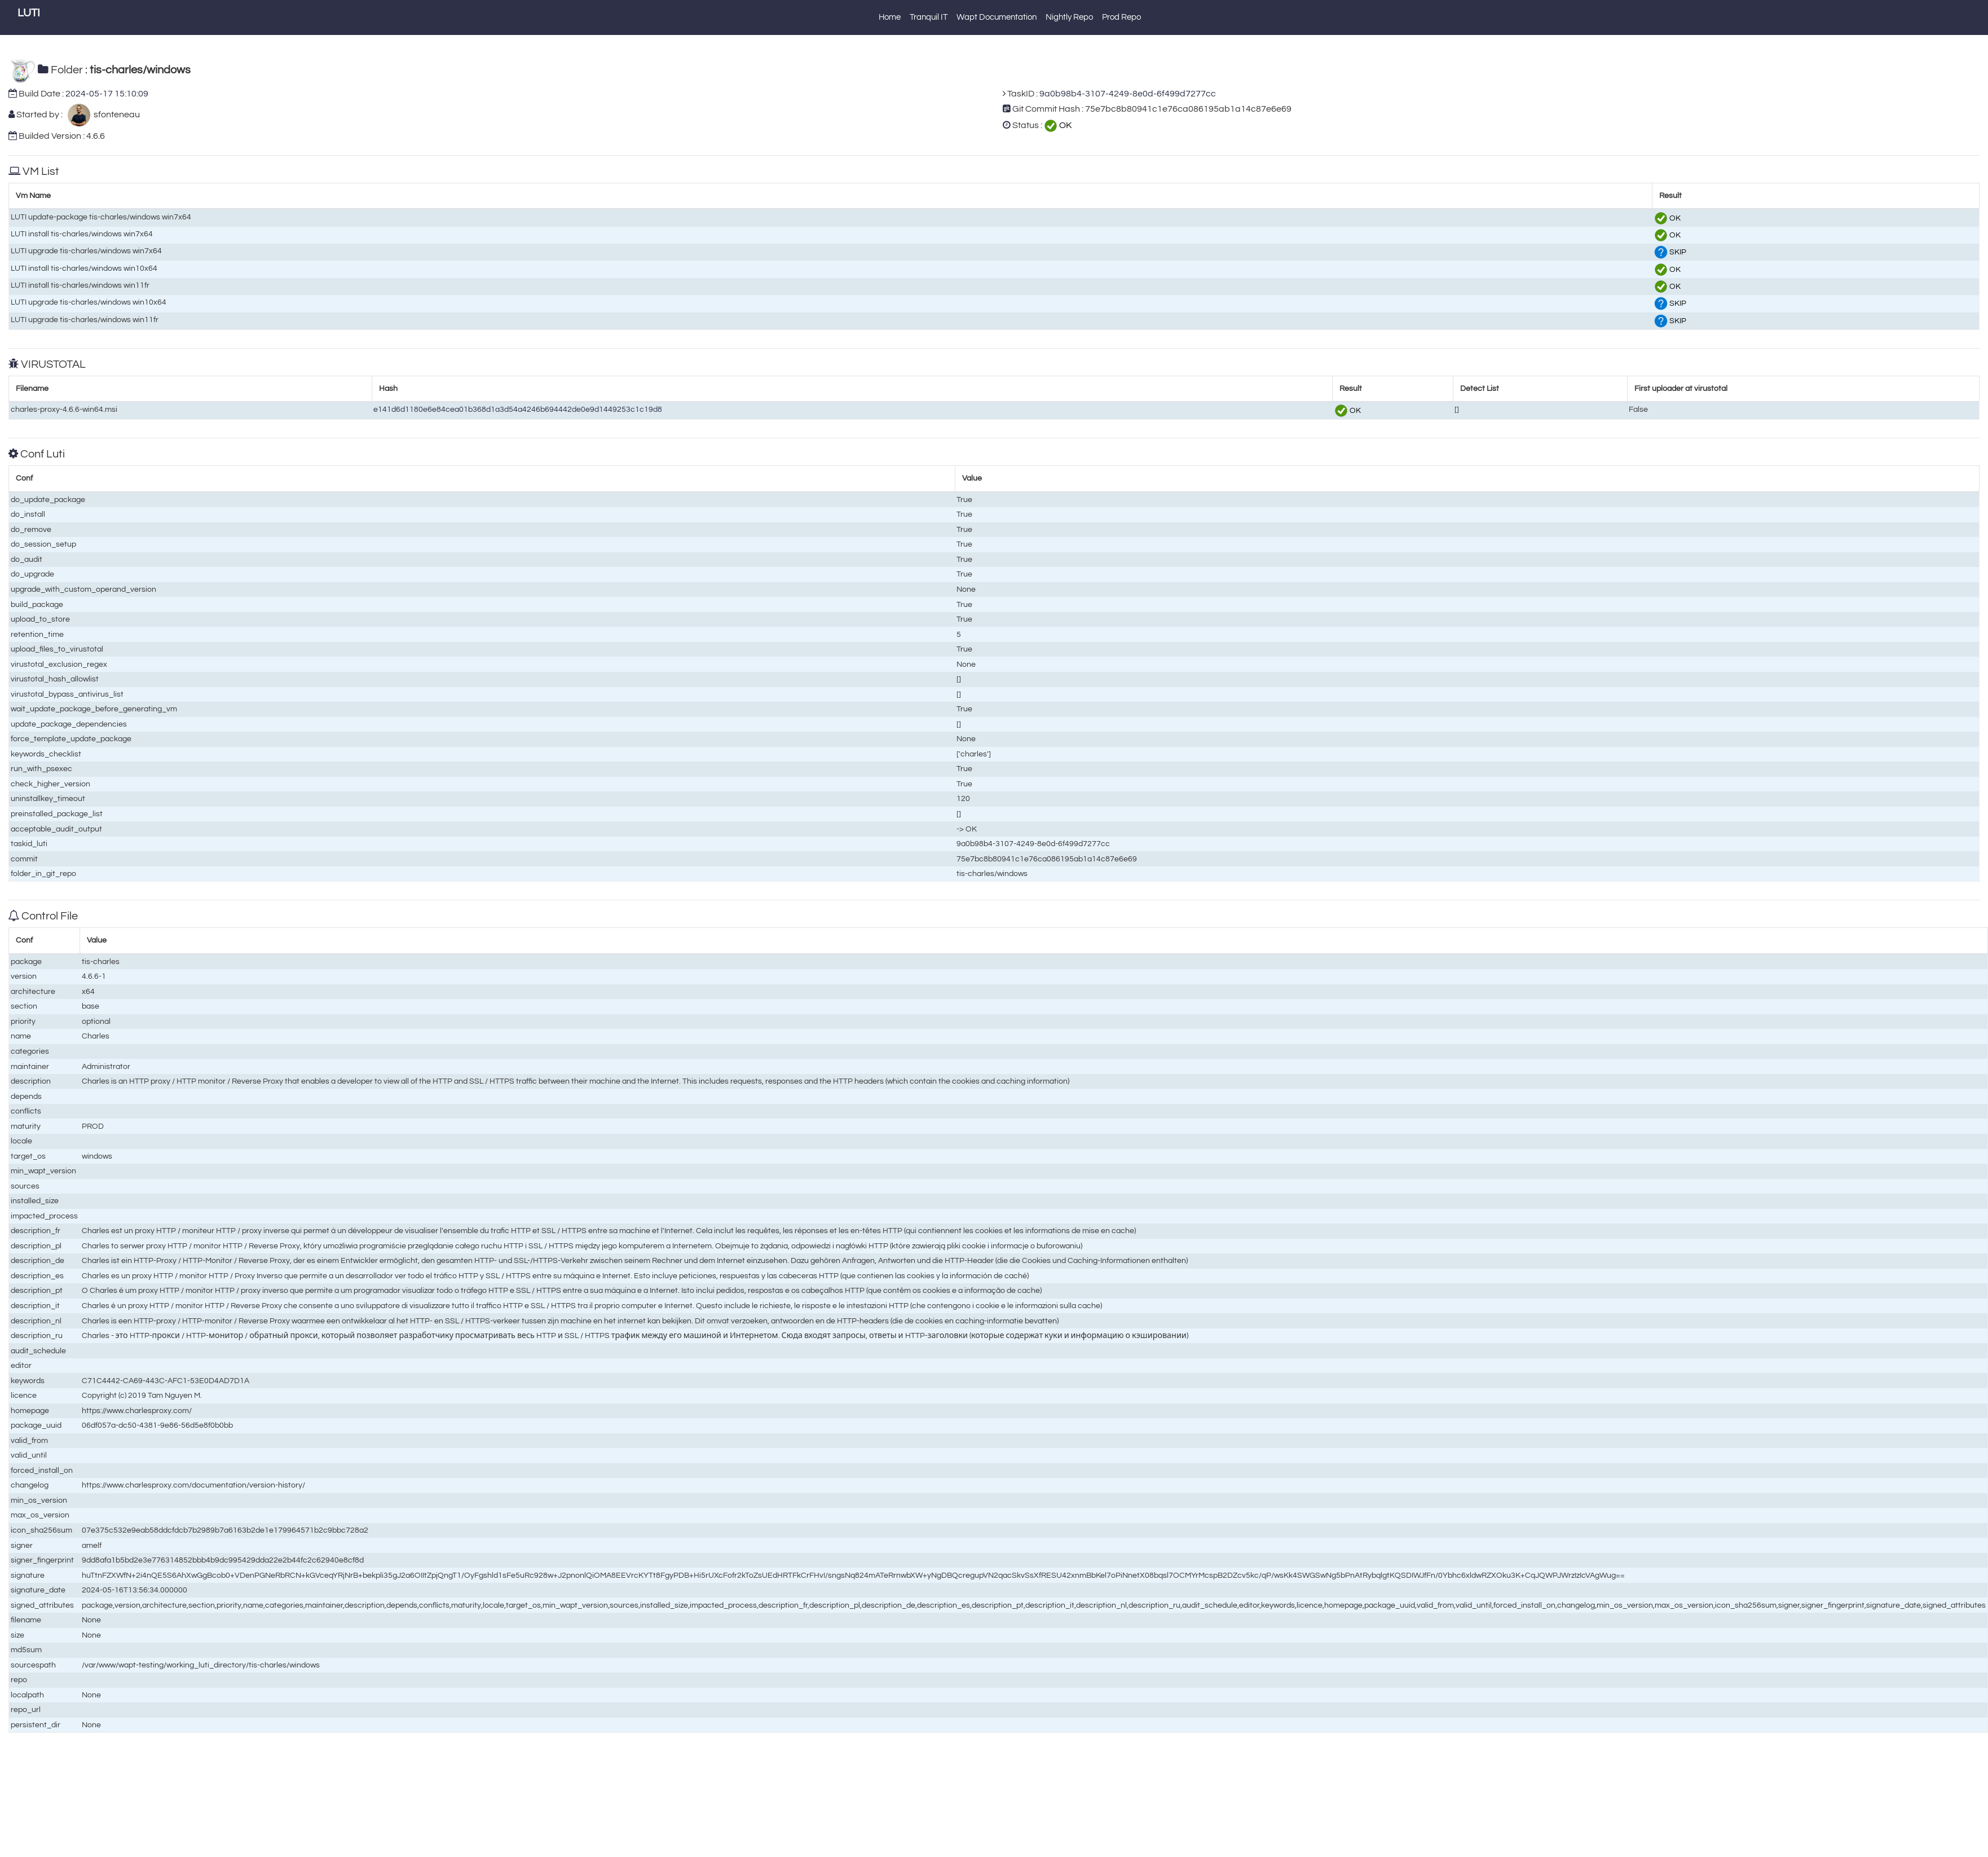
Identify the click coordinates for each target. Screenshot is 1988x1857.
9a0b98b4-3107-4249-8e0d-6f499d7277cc (1127, 93)
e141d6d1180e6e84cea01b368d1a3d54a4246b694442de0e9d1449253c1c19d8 (517, 409)
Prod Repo (1121, 17)
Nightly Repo (1069, 17)
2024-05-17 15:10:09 (106, 93)
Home (890, 17)
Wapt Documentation (996, 17)
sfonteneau (115, 114)
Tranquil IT (928, 17)
